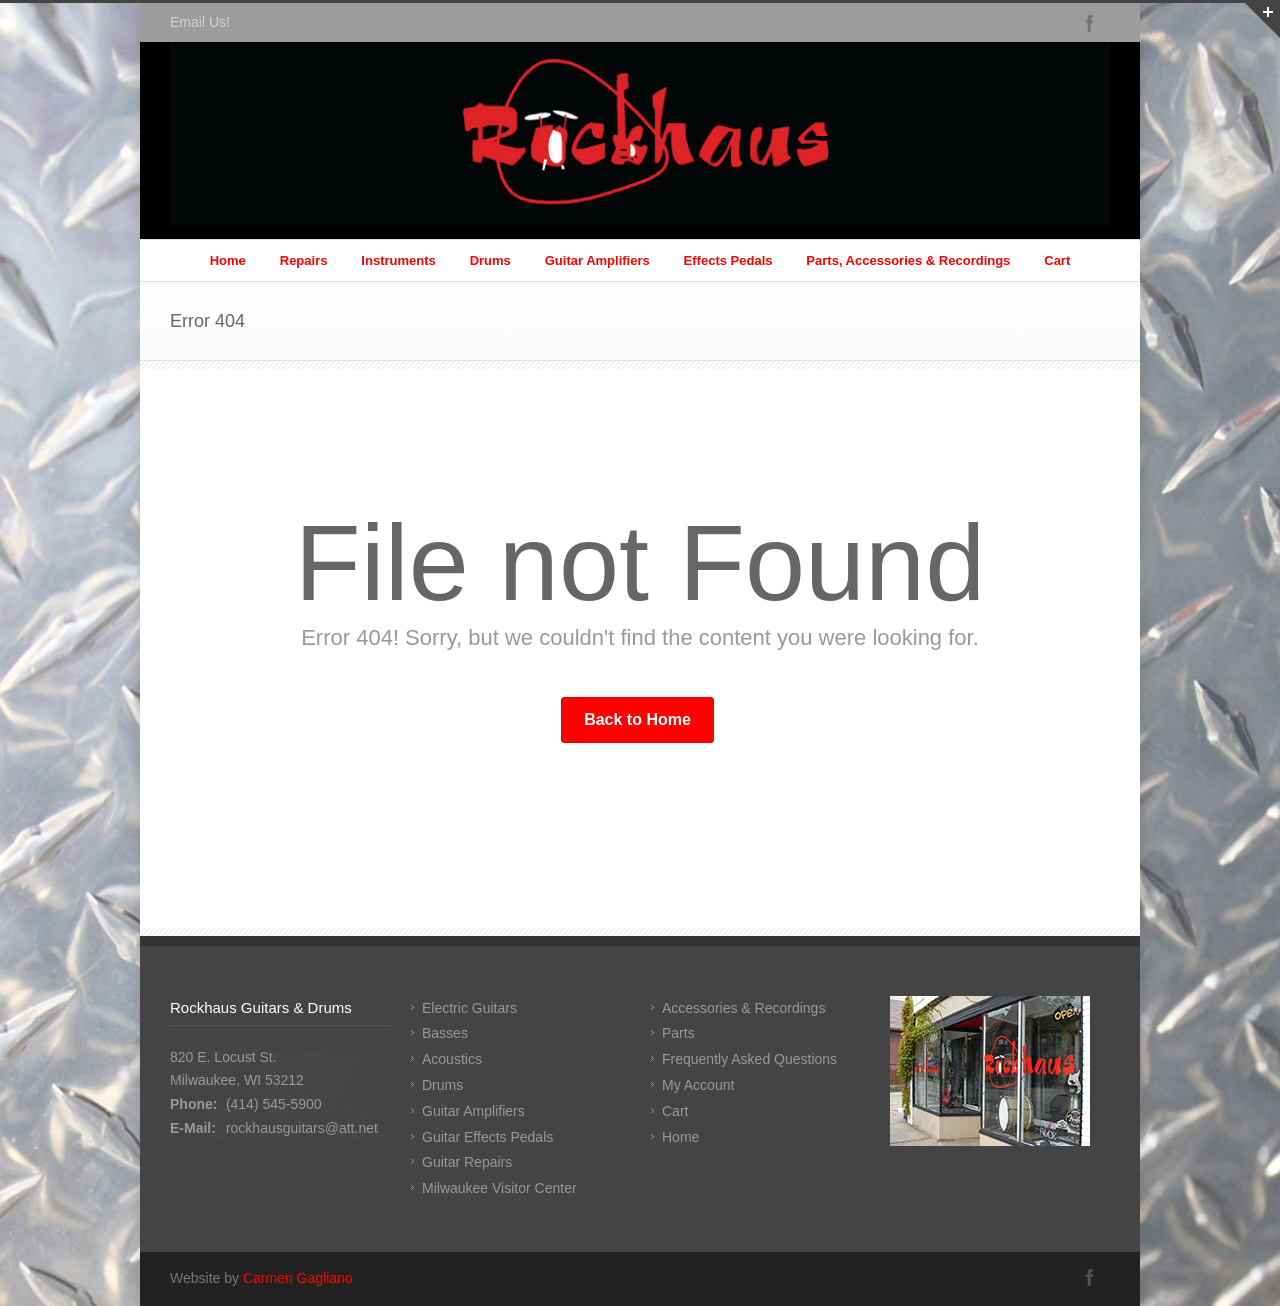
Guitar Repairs (467, 1162)
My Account (698, 1085)
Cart (1057, 260)
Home (228, 260)
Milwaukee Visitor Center (499, 1188)
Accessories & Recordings (743, 1008)
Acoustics (452, 1059)
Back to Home (637, 719)
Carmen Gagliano (298, 1278)
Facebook (1090, 23)
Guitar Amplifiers (597, 260)
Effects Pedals (728, 260)
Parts (678, 1033)
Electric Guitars (469, 1008)
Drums (490, 260)
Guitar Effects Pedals (487, 1137)
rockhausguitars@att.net (302, 1128)
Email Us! (200, 22)
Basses (445, 1033)
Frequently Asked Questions (749, 1059)
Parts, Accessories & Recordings (908, 260)
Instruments (398, 260)
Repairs (304, 260)
